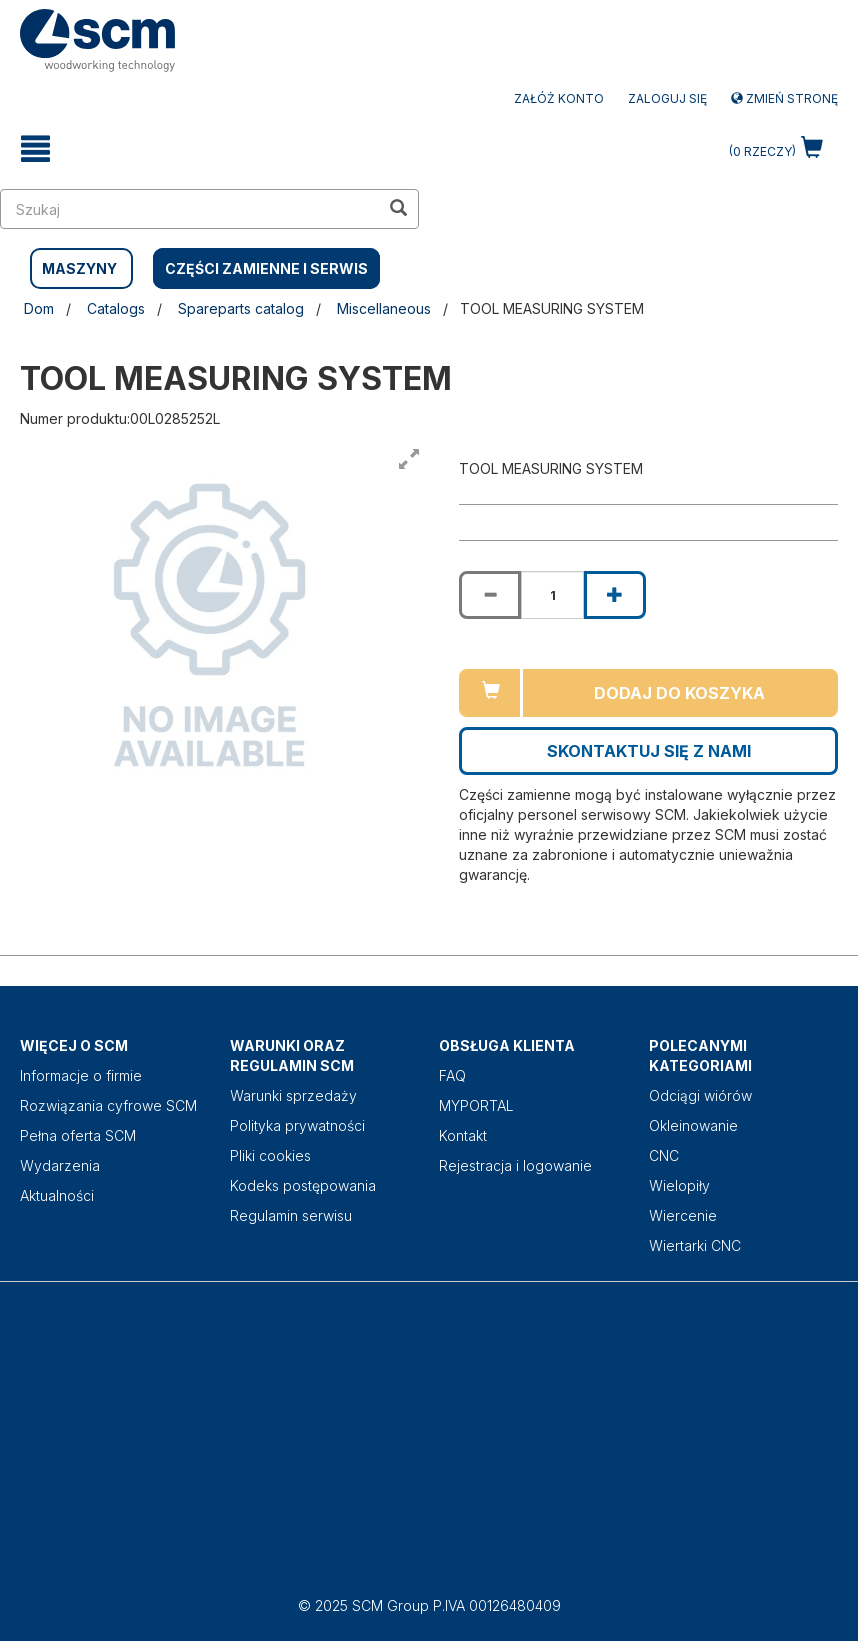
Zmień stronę (784, 98)
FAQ (452, 1075)
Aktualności (57, 1195)
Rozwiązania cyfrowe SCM (108, 1105)
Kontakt (463, 1135)
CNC (664, 1155)
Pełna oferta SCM (78, 1135)
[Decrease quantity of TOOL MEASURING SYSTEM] (490, 595)
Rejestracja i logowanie (515, 1165)
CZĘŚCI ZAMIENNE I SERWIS (266, 268)
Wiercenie (683, 1215)
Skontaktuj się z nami (649, 751)
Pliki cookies (270, 1155)
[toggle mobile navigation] (35, 149)
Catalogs (116, 308)
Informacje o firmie (81, 1075)
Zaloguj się (667, 98)
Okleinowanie (693, 1125)
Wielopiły (679, 1185)
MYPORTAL (476, 1105)
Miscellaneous (384, 308)
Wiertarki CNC (695, 1245)
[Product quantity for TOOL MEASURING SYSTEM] (552, 595)
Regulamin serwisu (291, 1215)
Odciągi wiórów (700, 1095)
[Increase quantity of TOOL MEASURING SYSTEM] (615, 595)
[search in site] (190, 209)
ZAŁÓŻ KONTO (559, 98)
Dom (39, 308)
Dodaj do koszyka (679, 693)
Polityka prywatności (297, 1125)
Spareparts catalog (241, 308)
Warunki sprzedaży (293, 1095)
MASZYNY (79, 268)
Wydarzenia (60, 1165)
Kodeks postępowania (303, 1185)
